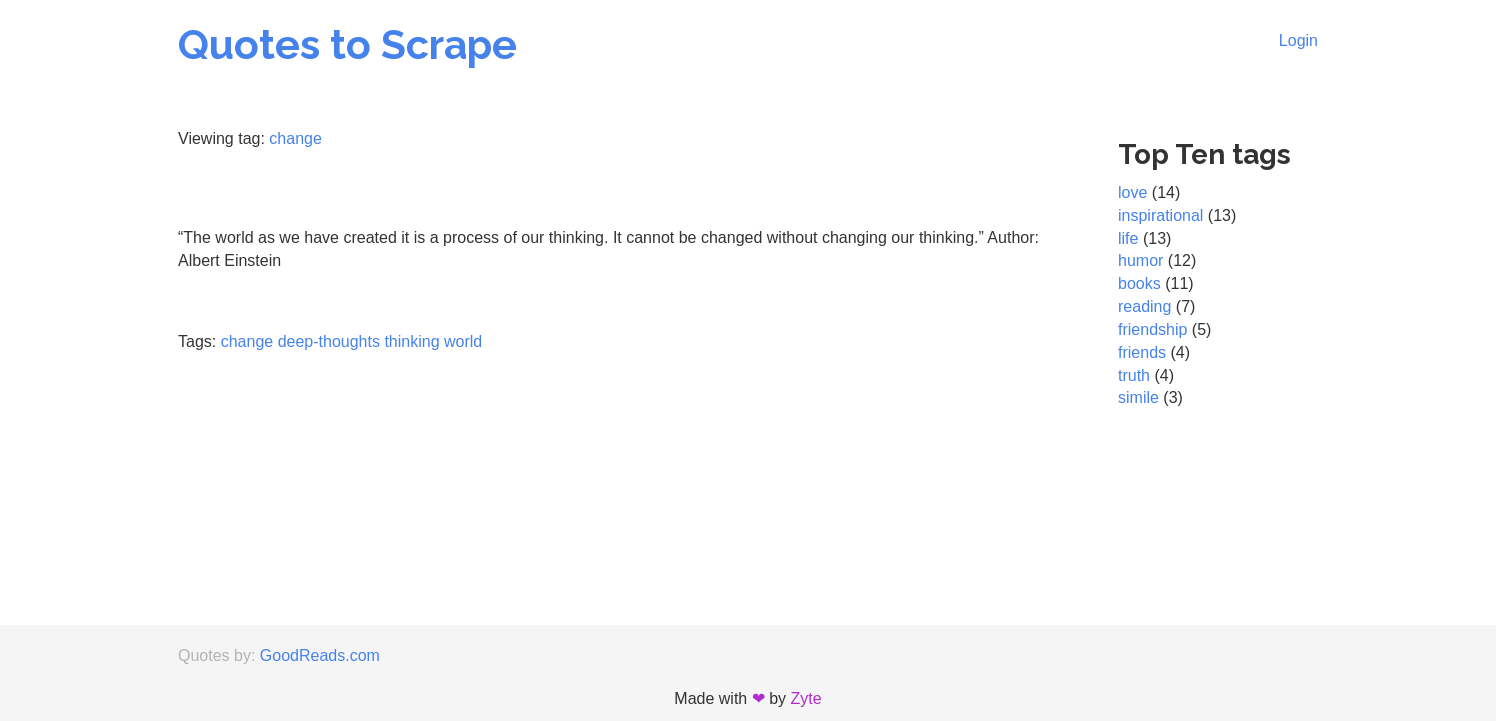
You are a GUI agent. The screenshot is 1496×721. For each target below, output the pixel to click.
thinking (411, 341)
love (1132, 192)
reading (1144, 306)
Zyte (806, 698)
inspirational (1160, 215)
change (295, 138)
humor (1140, 260)
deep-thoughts (329, 341)
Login (1298, 40)
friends (1142, 352)
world (463, 341)
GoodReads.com (320, 655)
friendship (1152, 329)
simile (1138, 397)
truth (1134, 375)
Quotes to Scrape (347, 44)
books (1139, 283)
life (1128, 238)
